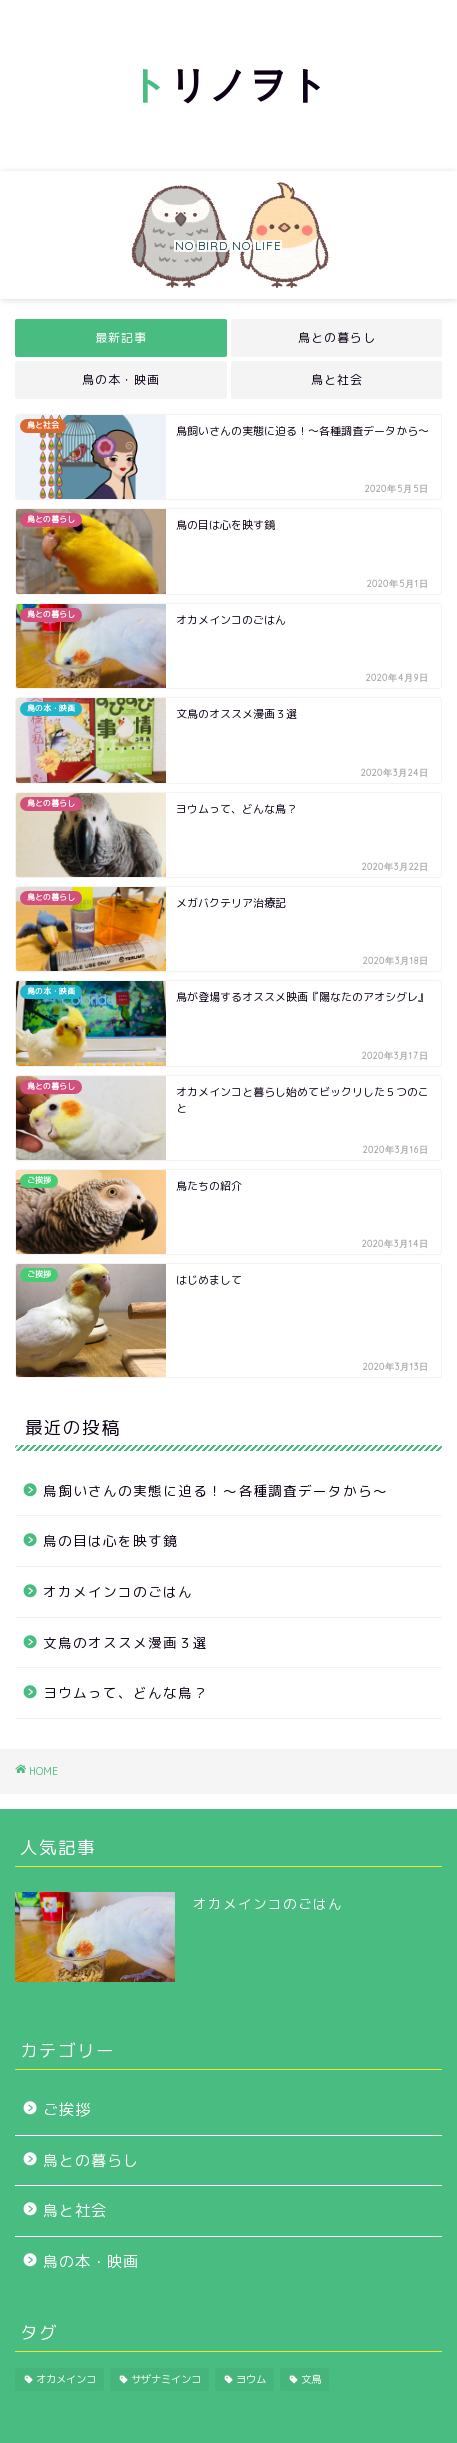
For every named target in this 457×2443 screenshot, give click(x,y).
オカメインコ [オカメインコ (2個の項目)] (66, 2379)
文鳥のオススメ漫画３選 (125, 1642)
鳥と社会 (336, 379)
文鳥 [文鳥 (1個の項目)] (311, 2379)
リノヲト (229, 84)
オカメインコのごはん (118, 1591)
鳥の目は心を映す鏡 (110, 1540)
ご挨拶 (67, 2109)
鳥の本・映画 (121, 379)
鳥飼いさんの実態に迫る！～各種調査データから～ (215, 1490)
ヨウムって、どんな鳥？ (125, 1692)
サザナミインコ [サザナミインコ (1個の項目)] (166, 2379)
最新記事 (121, 337)
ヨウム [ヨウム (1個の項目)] (251, 2379)
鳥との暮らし (336, 337)
